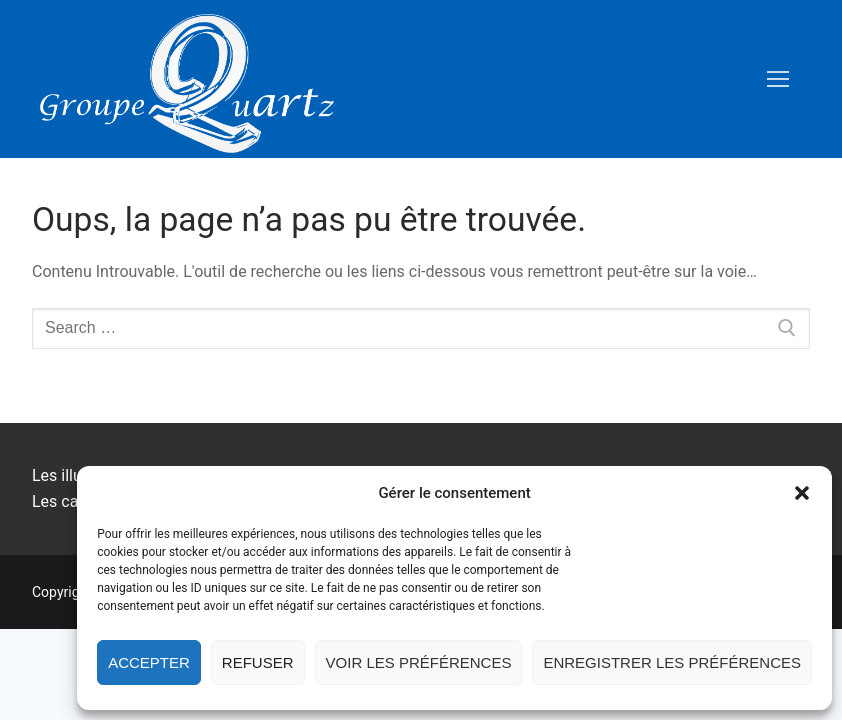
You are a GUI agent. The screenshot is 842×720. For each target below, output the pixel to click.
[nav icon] (778, 79)
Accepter (149, 662)
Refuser (258, 662)
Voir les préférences (419, 662)
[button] (802, 493)
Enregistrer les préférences (672, 662)
